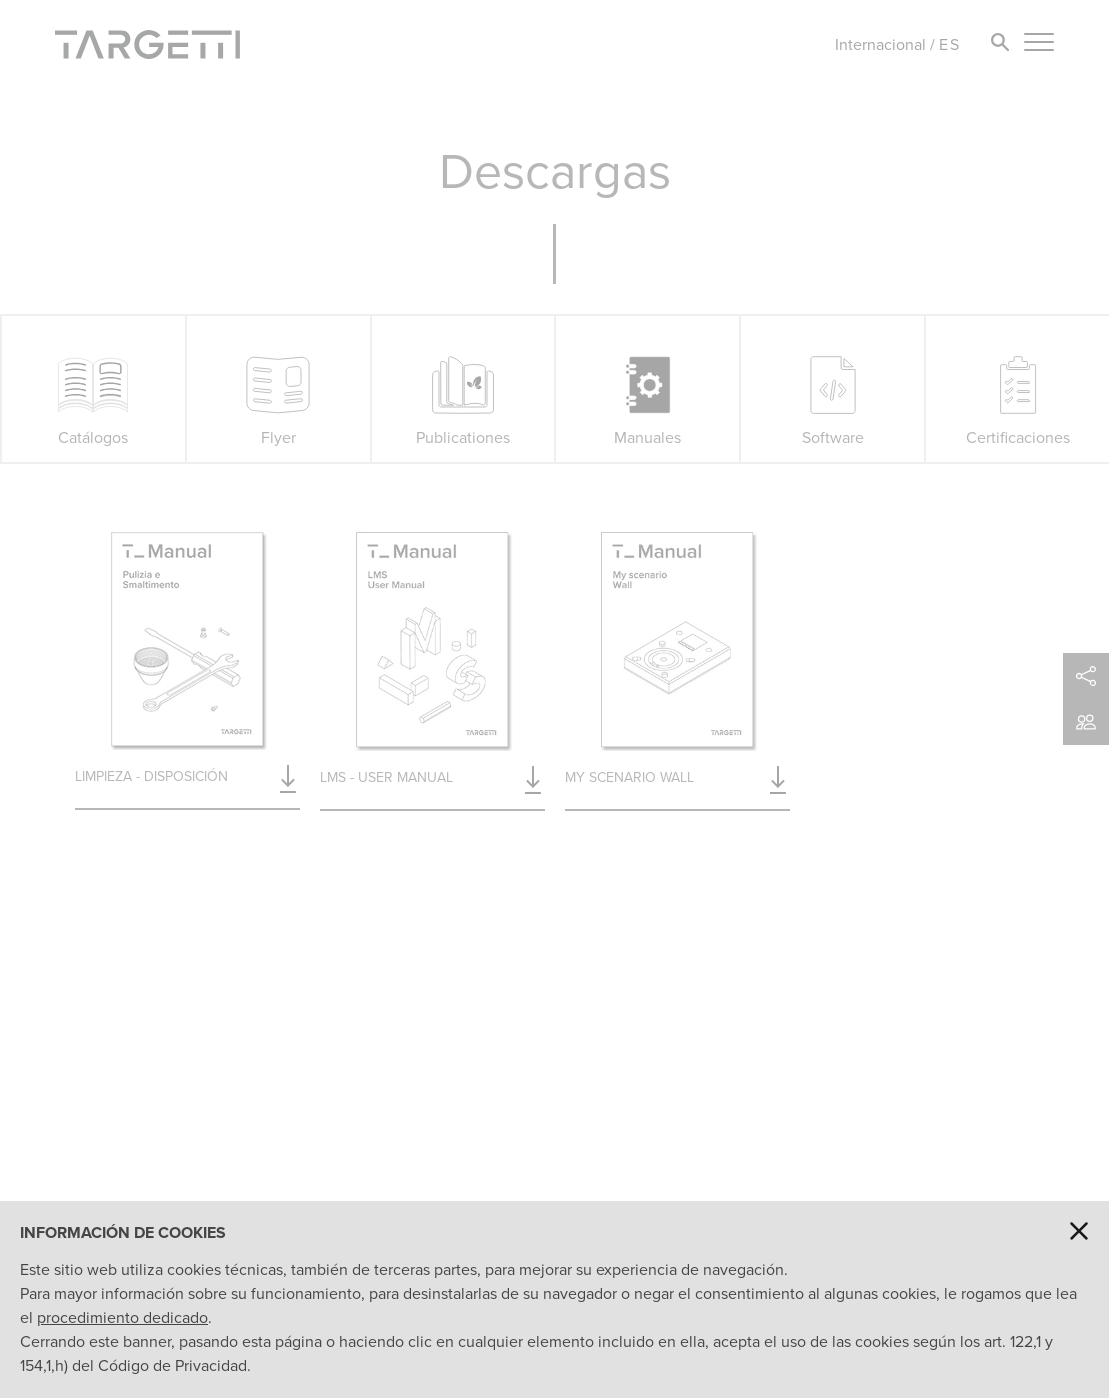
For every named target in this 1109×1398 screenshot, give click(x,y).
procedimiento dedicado (122, 1317)
